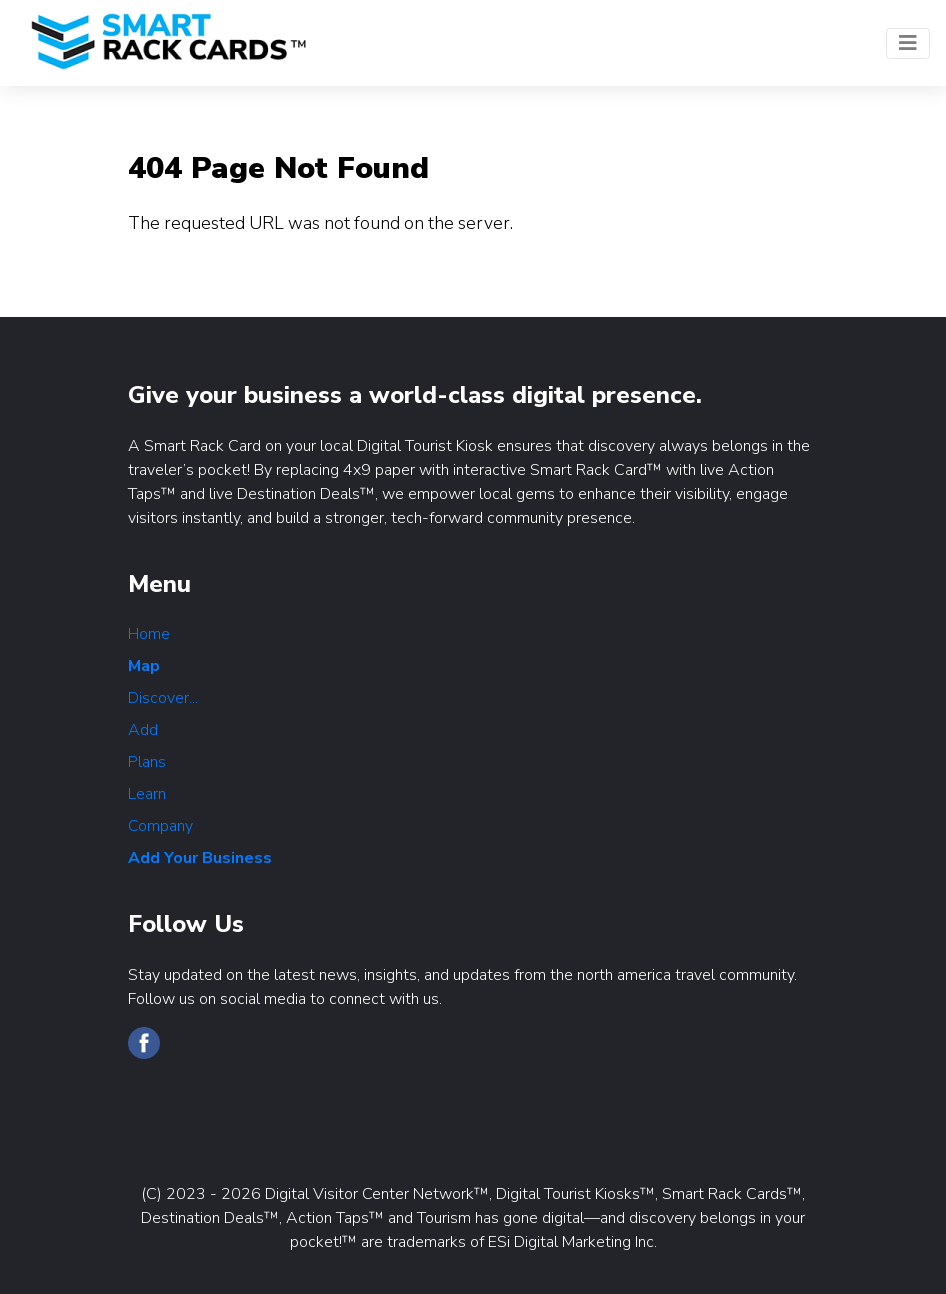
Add (143, 730)
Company (160, 826)
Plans (147, 762)
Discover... (163, 698)
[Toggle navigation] (908, 43)
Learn (147, 794)
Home (149, 634)
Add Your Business (200, 858)
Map (144, 666)
